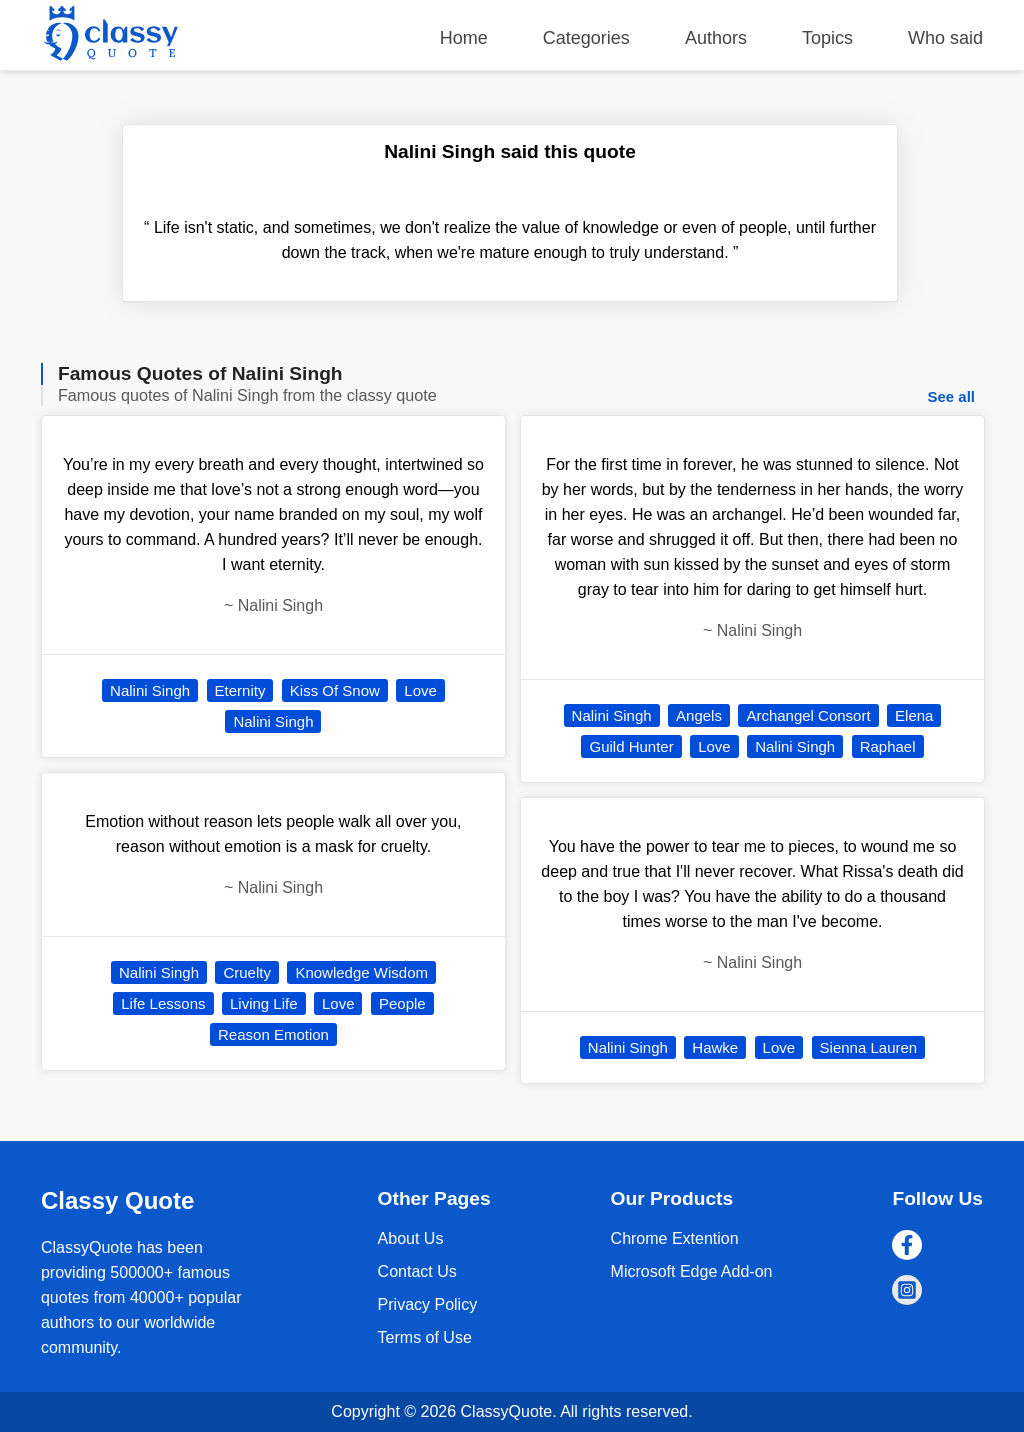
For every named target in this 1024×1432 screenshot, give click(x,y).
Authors (716, 38)
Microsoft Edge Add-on (692, 1271)
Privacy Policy (428, 1304)
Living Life (264, 1003)
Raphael (888, 746)
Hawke (715, 1047)
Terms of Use (425, 1337)
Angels (699, 715)
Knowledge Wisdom (361, 972)
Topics (827, 38)
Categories (586, 38)
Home (464, 38)
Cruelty (247, 972)
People (402, 1003)
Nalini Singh (150, 690)
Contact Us (417, 1271)
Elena (914, 715)
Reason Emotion (273, 1034)
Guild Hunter (631, 746)
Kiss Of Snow (335, 690)
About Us (411, 1238)
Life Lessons (163, 1003)
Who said (945, 38)
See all (951, 396)
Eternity (240, 690)
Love (420, 690)
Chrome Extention (675, 1238)
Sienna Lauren (869, 1047)
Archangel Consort (808, 715)
